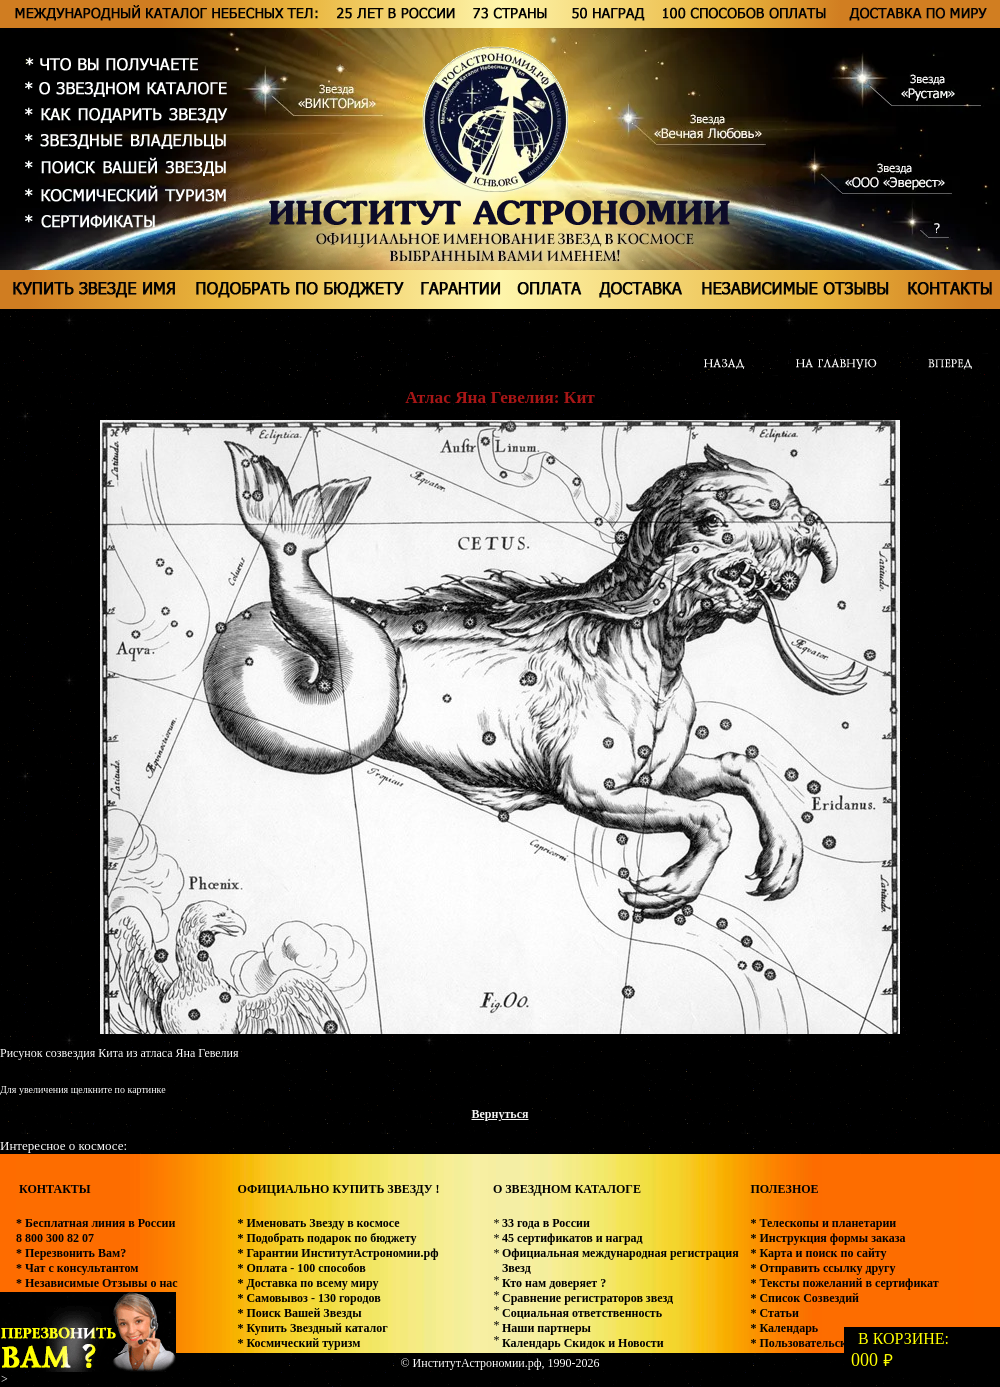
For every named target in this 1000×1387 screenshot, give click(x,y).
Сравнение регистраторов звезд (587, 1298)
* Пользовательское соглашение (837, 1343)
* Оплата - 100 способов (301, 1268)
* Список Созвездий (804, 1298)
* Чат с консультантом (77, 1268)
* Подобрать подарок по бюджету (326, 1238)
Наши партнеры (546, 1328)
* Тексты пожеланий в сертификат (844, 1283)
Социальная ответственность (582, 1313)
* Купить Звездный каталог (312, 1328)
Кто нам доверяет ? (554, 1283)
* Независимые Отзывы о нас (97, 1283)
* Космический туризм (298, 1343)
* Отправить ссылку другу (822, 1268)
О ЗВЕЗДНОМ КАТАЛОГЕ (567, 1189)
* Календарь (784, 1328)
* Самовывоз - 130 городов (308, 1298)
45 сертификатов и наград (572, 1238)
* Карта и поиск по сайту (818, 1253)
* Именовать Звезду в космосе (318, 1223)
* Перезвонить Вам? (71, 1253)
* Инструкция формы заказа (827, 1238)
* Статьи (774, 1313)
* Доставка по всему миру (307, 1283)
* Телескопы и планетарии (823, 1223)
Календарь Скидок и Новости (583, 1343)
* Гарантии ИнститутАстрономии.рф (337, 1253)
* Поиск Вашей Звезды (299, 1313)
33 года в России (546, 1223)
